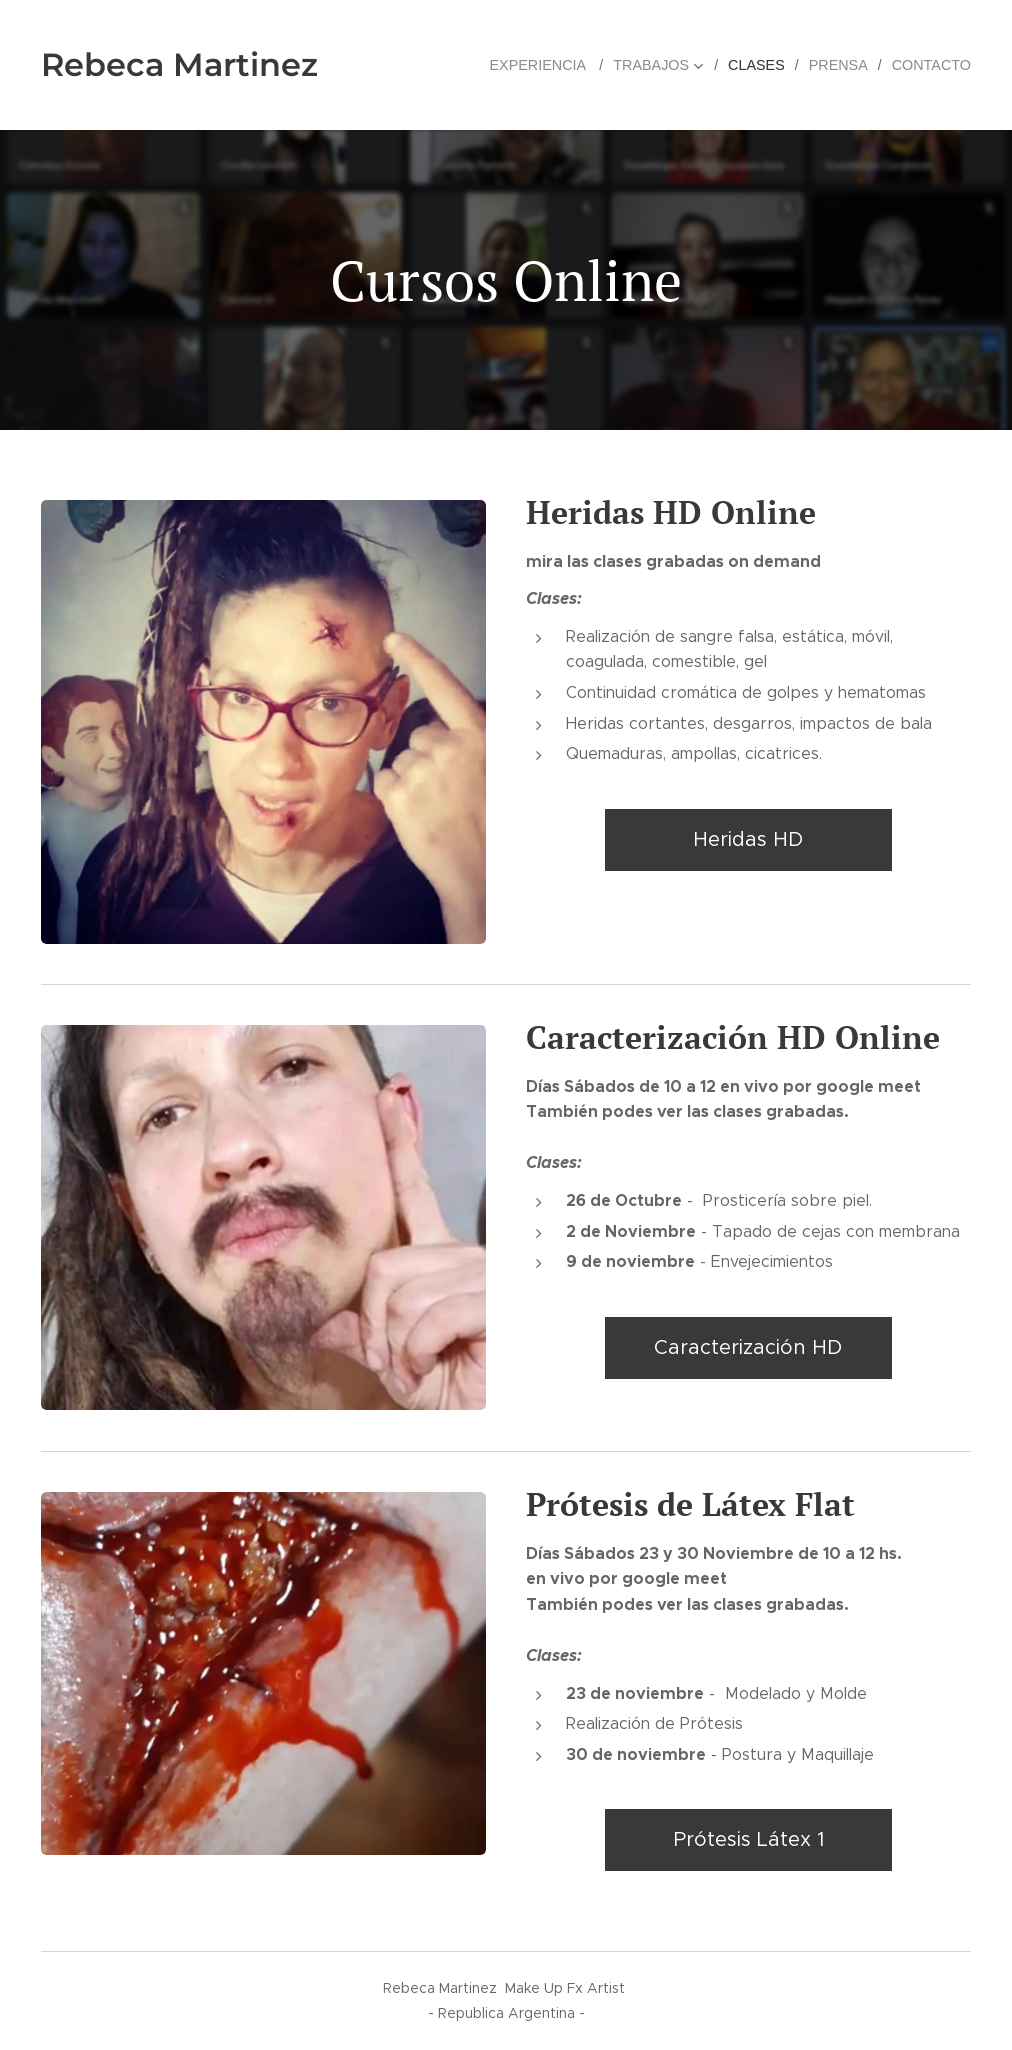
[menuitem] (552, 65)
